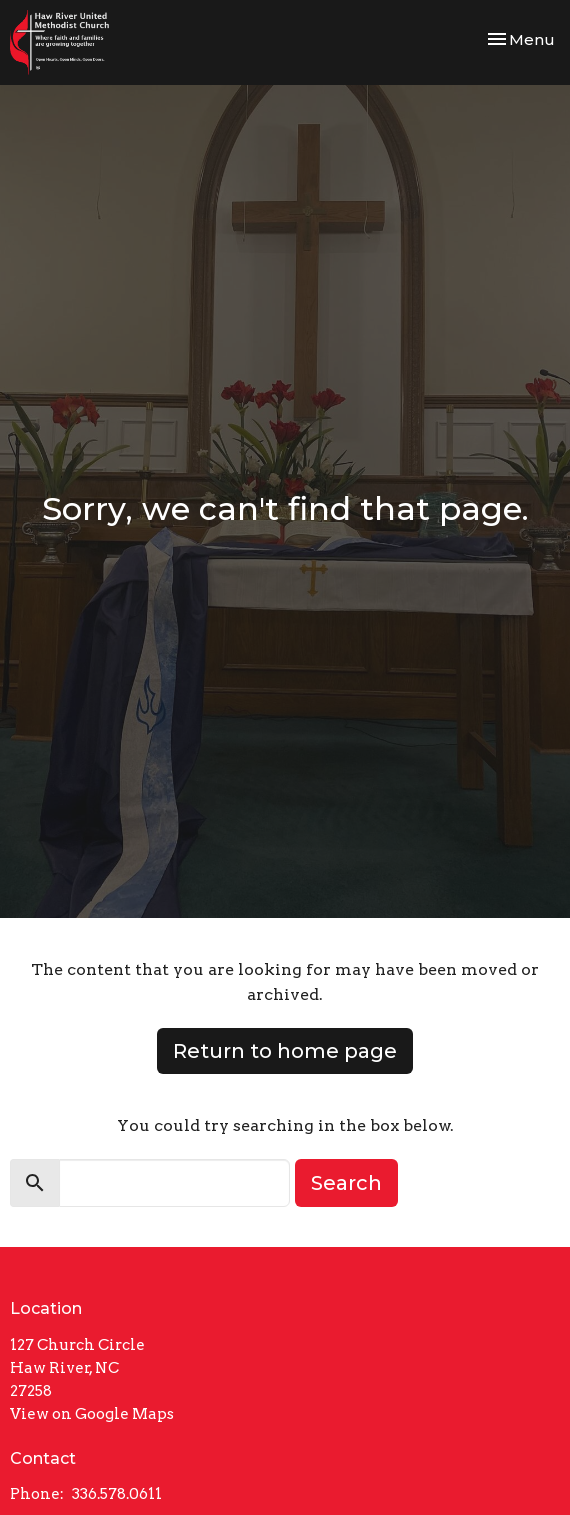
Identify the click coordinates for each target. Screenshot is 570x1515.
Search (346, 1183)
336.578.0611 (117, 1494)
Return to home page (285, 1051)
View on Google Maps (92, 1414)
